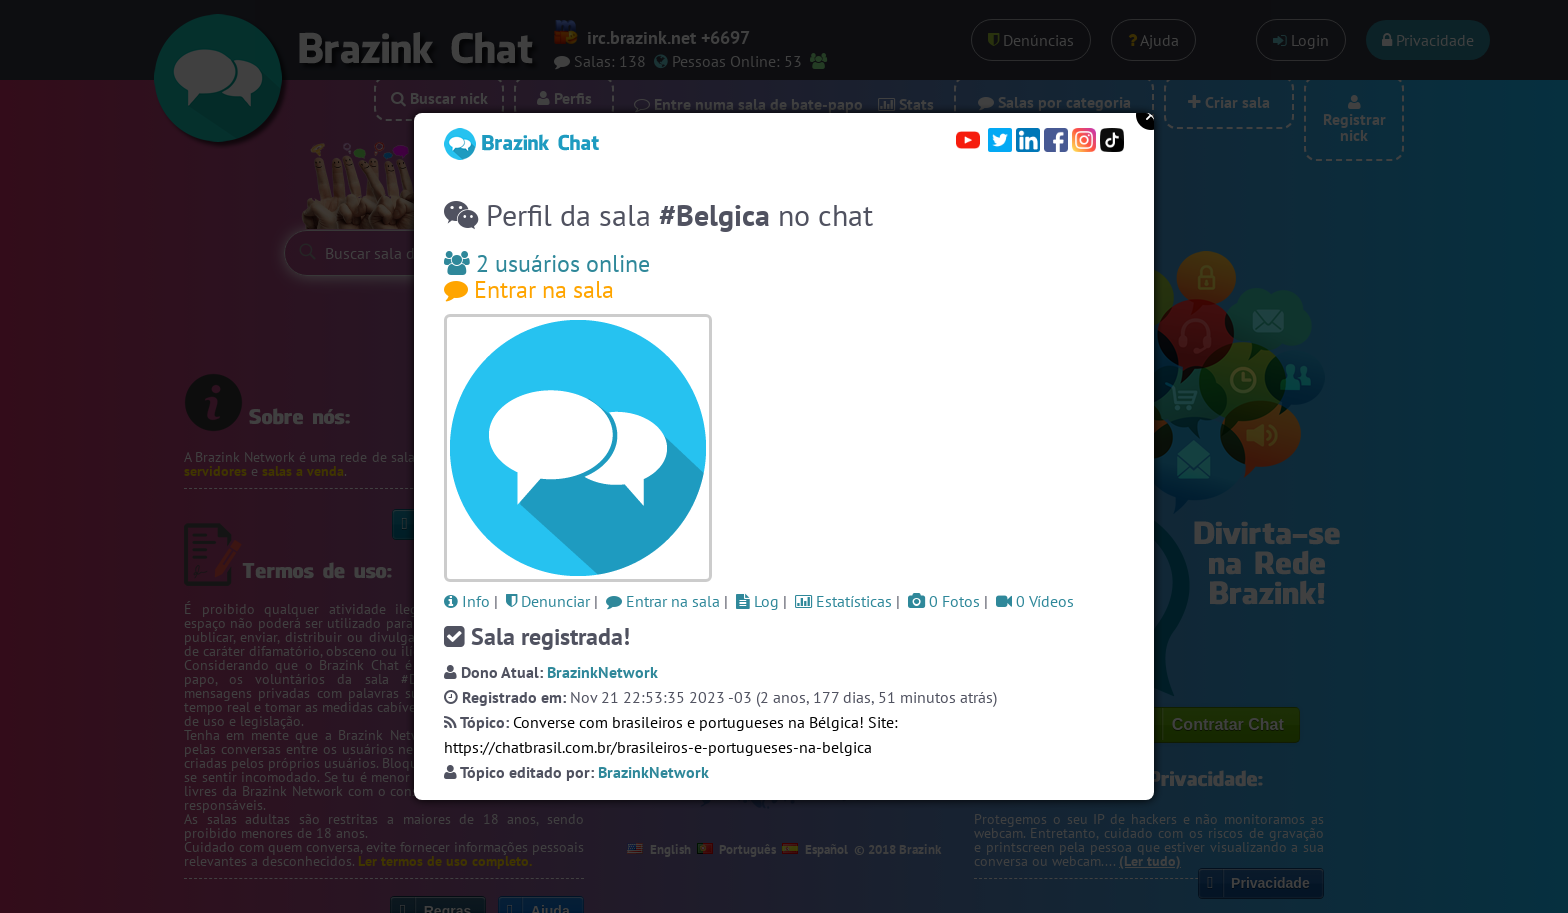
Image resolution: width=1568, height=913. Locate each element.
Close (1151, 115)
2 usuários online (547, 263)
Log (757, 601)
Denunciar (548, 601)
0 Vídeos (1035, 601)
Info (467, 601)
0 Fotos (944, 601)
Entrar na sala (529, 289)
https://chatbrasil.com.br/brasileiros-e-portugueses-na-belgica (658, 747)
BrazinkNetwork (602, 672)
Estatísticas (843, 601)
